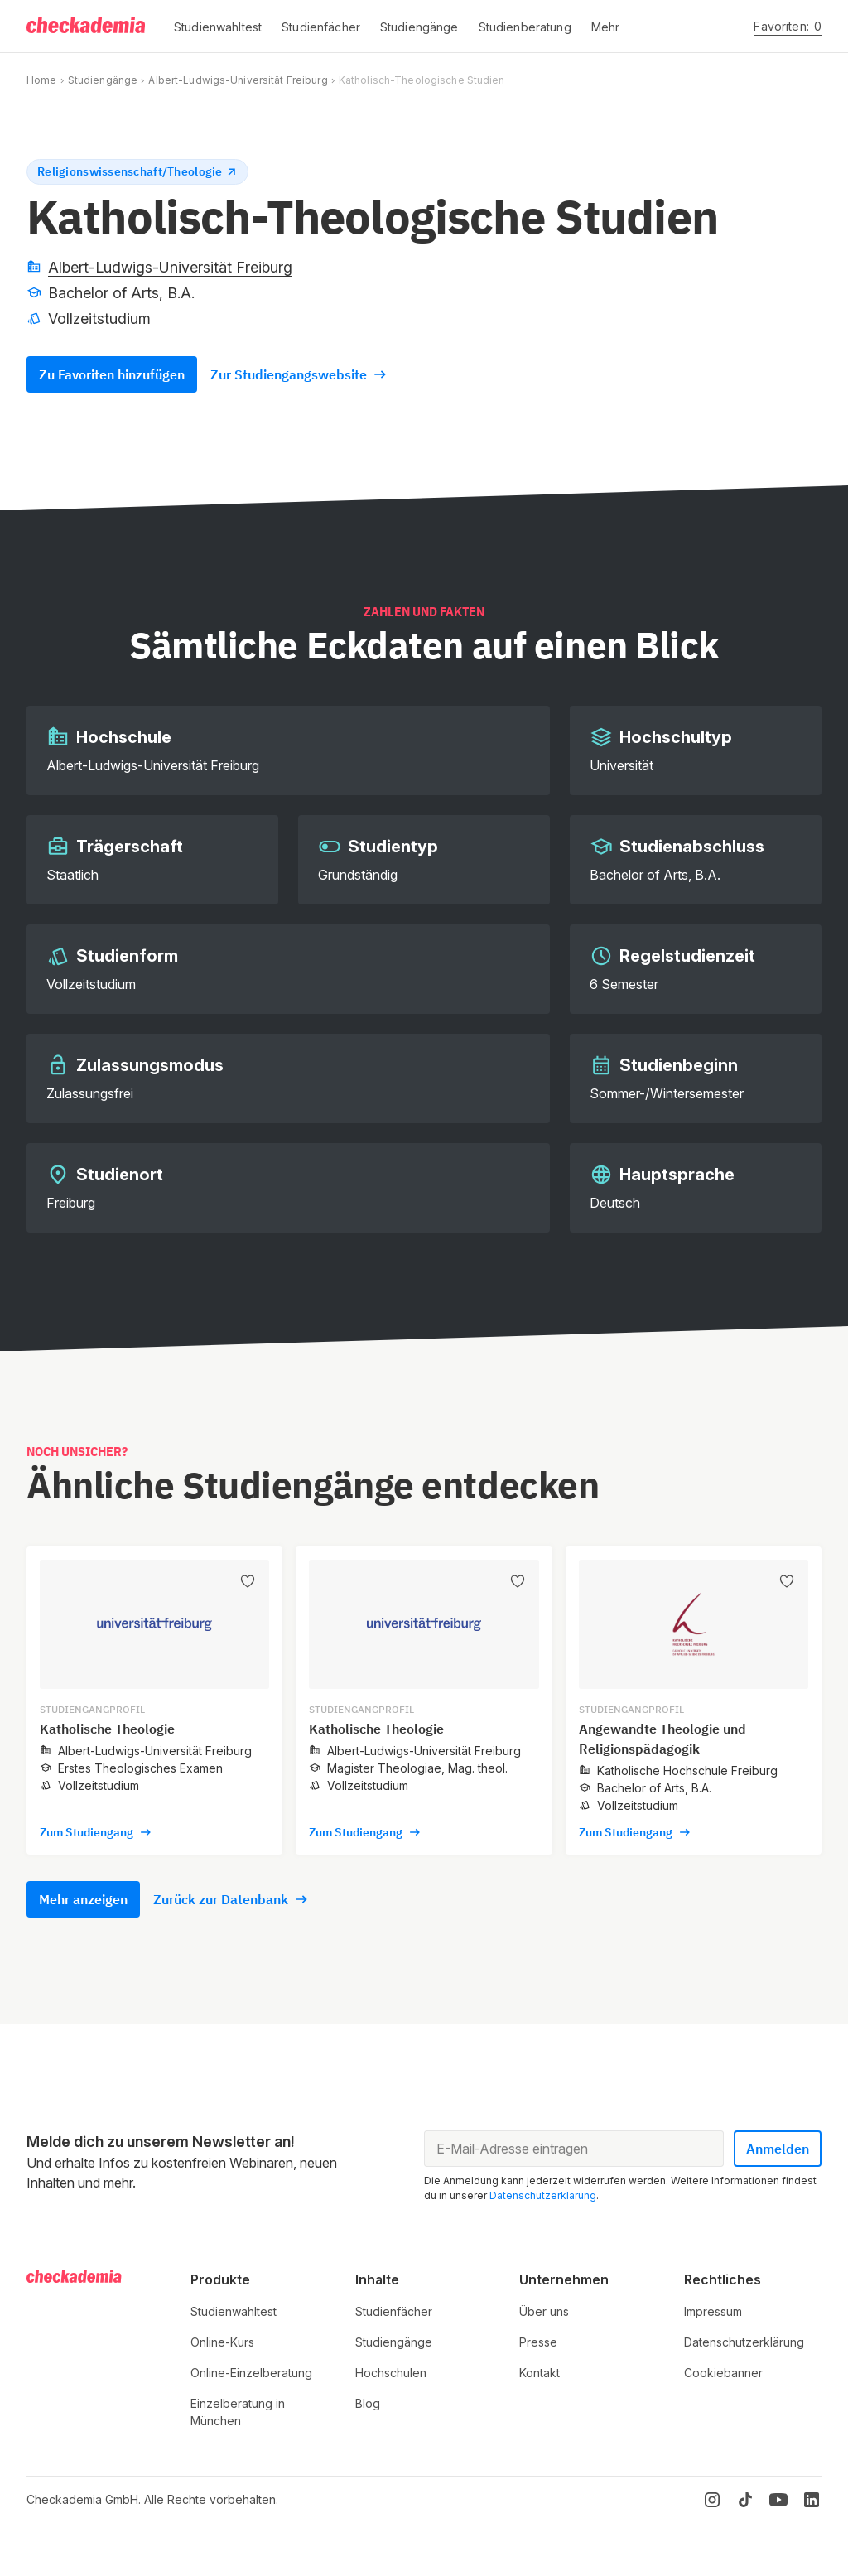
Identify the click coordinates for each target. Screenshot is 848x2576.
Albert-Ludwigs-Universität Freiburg (237, 80)
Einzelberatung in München (237, 2412)
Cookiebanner (723, 2373)
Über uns (544, 2311)
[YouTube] (778, 2500)
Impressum (713, 2311)
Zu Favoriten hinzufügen (112, 374)
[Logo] (86, 26)
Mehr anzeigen (83, 1899)
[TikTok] (745, 2500)
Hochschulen (390, 2373)
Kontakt (539, 2373)
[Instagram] (712, 2500)
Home (41, 80)
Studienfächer (393, 2311)
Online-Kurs (222, 2342)
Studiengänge (102, 80)
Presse (538, 2342)
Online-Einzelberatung (251, 2373)
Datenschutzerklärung (542, 2195)
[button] (218, 26)
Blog (367, 2403)
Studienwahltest (233, 2311)
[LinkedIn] (812, 2500)
